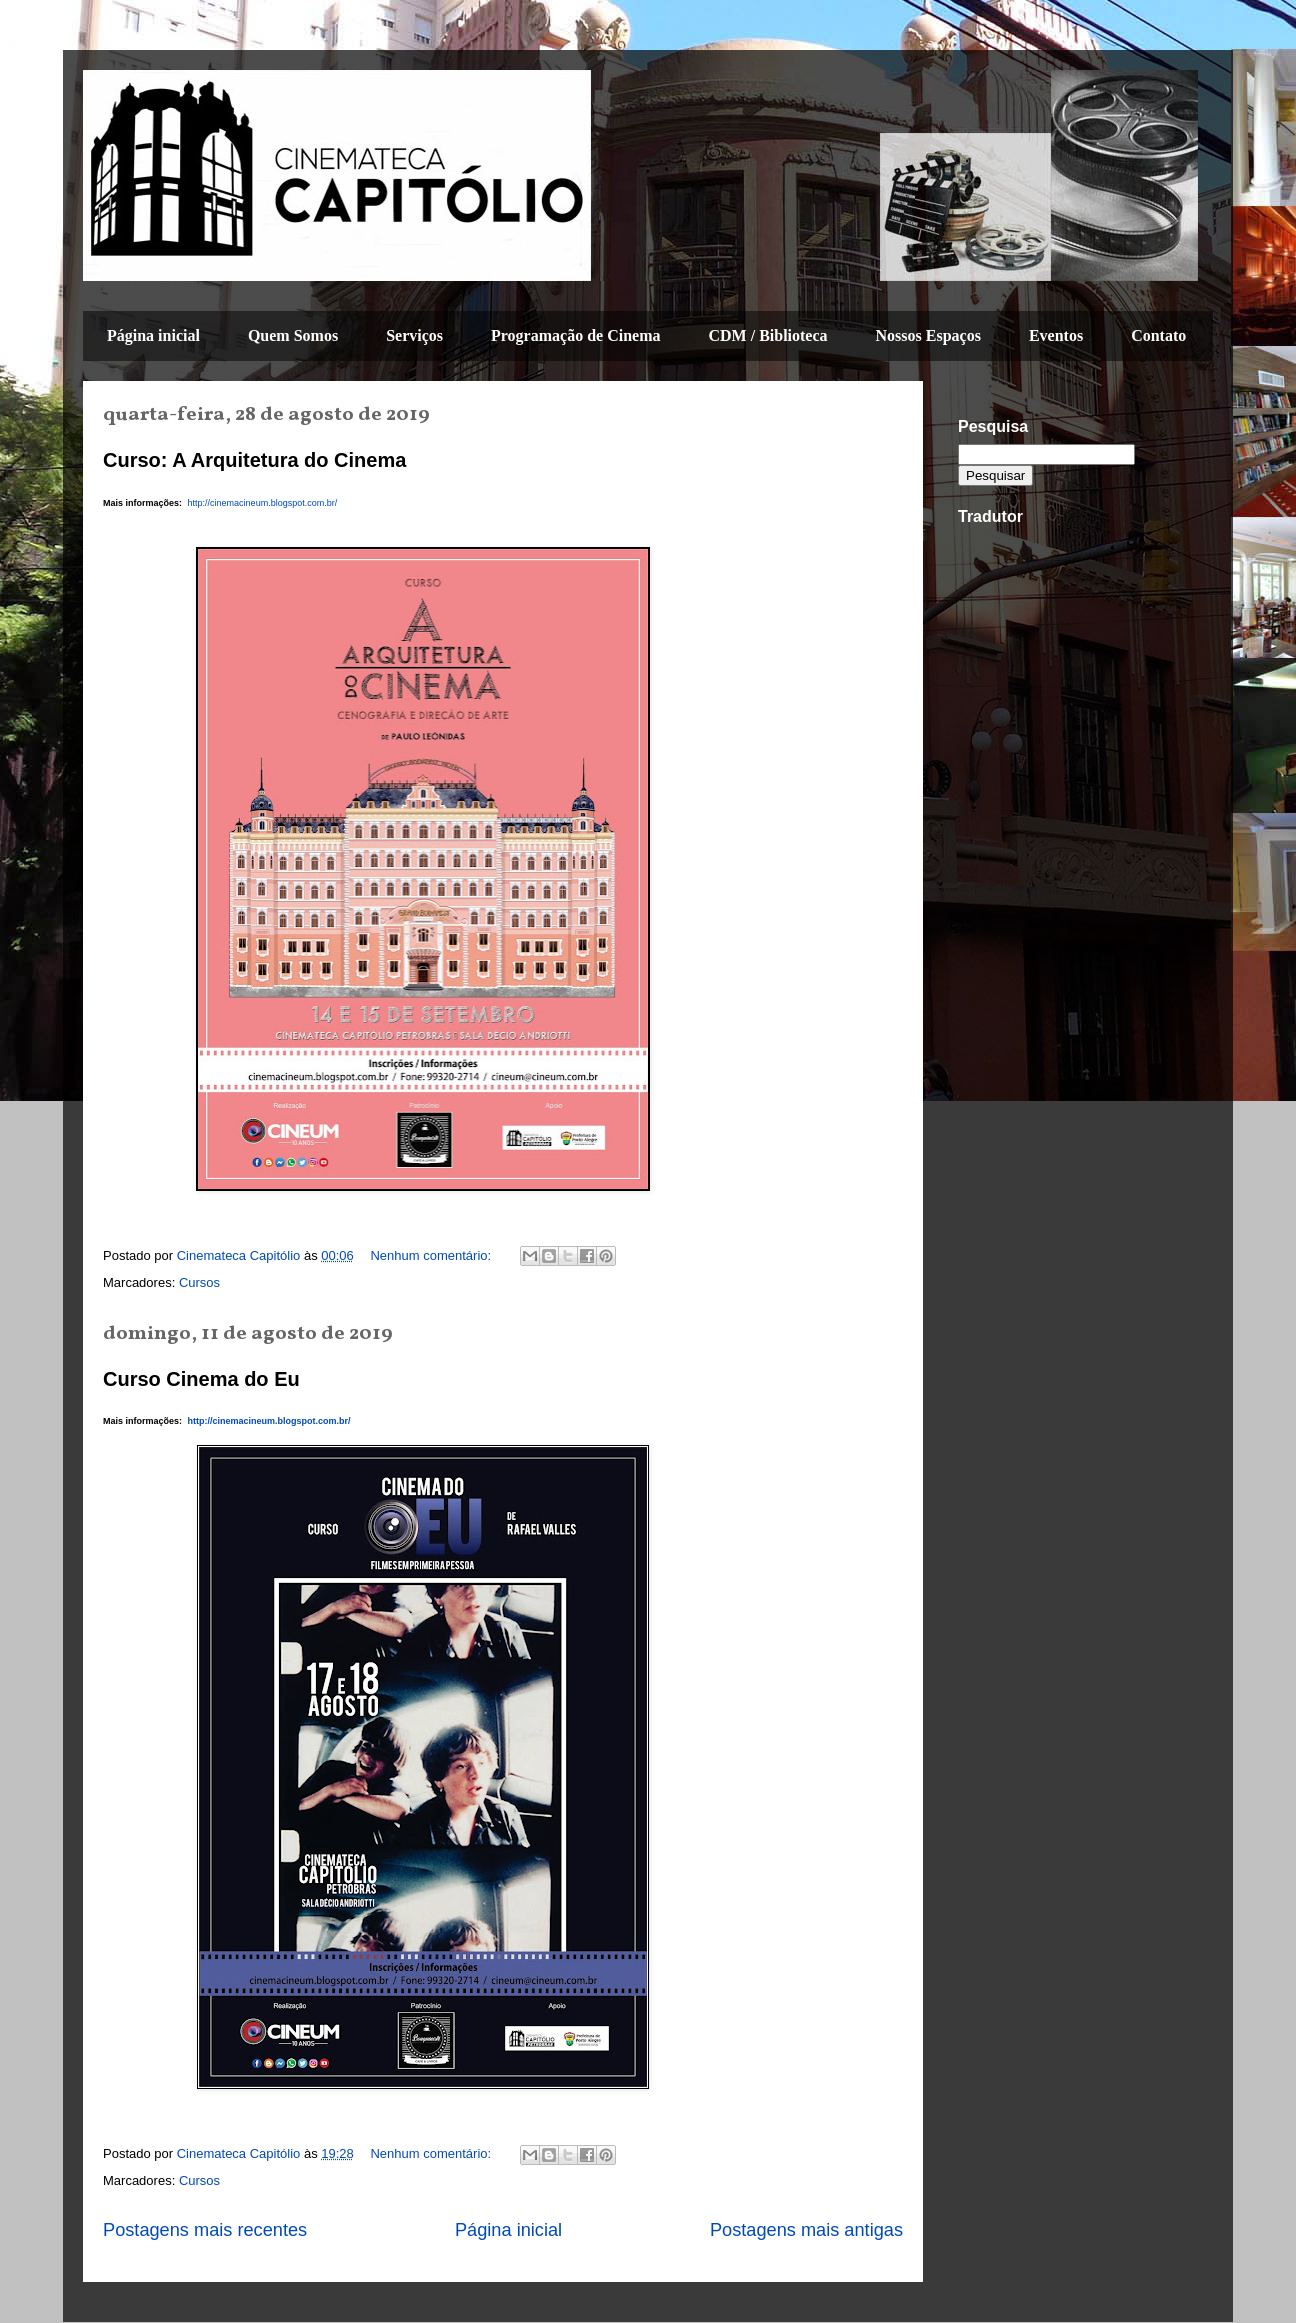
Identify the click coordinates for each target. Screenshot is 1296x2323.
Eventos (1056, 335)
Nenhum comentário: (432, 1255)
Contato (1158, 335)
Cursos (199, 1282)
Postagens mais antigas (806, 2230)
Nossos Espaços (928, 335)
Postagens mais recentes (205, 2230)
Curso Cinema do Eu (201, 1379)
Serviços (414, 335)
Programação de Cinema (575, 335)
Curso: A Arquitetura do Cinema (254, 460)
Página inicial (153, 335)
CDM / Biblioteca (767, 335)
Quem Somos (293, 335)
